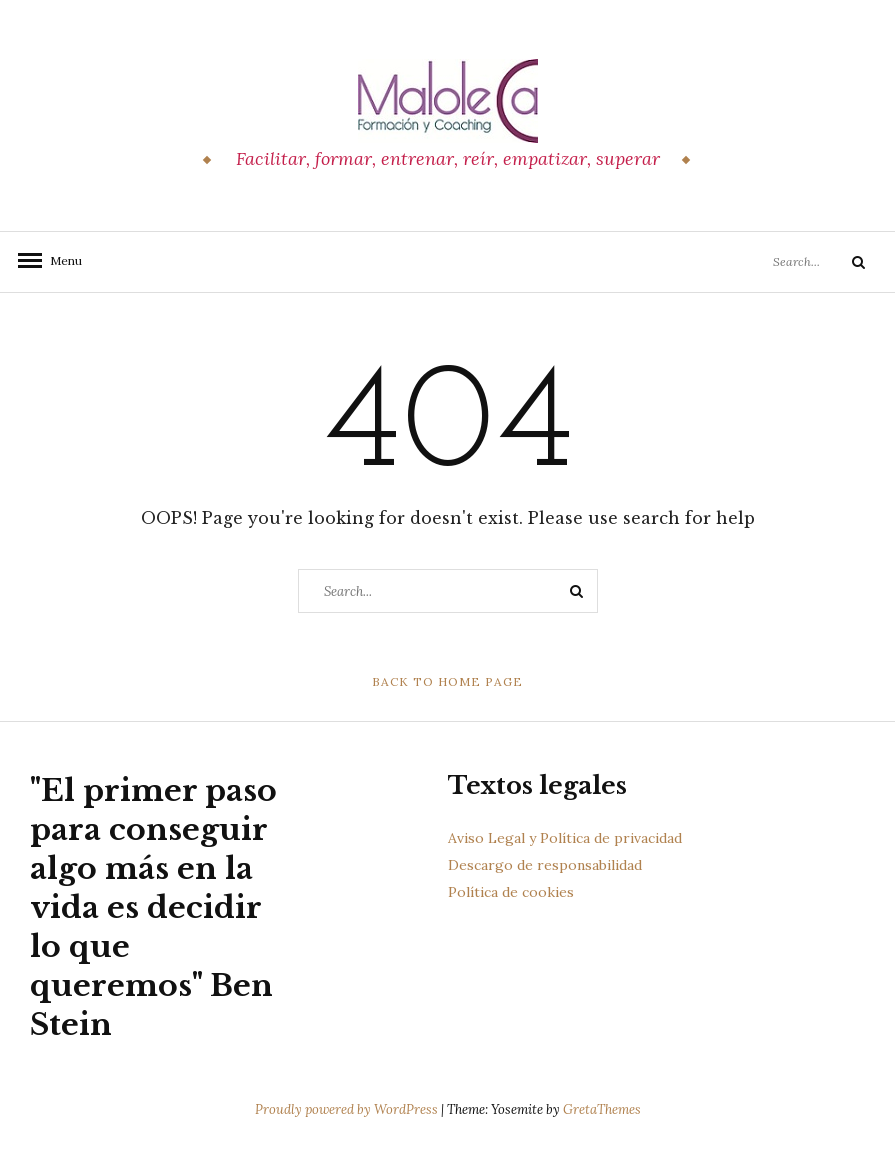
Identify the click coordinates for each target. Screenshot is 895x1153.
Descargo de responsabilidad (545, 865)
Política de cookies (511, 892)
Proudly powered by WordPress (348, 1109)
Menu (60, 260)
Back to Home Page (447, 681)
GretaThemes (602, 1109)
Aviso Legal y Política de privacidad (565, 838)
